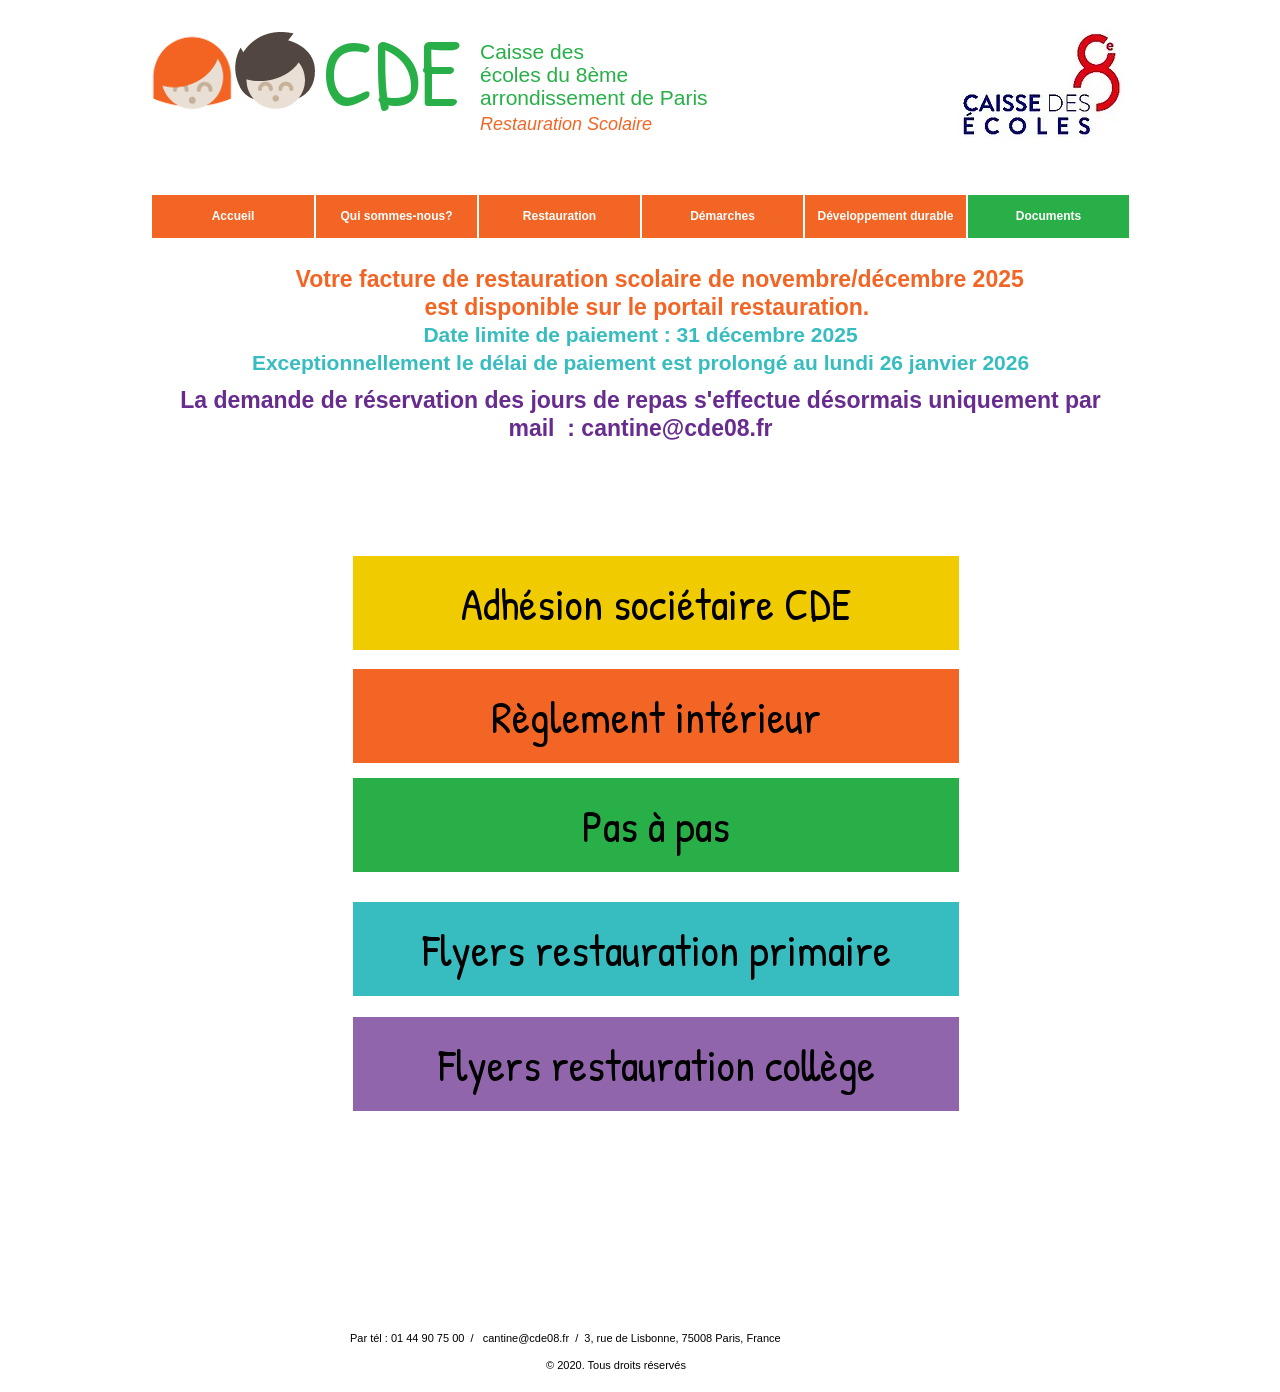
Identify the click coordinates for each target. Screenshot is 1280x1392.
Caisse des (532, 51)
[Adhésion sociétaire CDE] (656, 603)
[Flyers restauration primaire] (656, 949)
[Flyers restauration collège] (656, 1064)
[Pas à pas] (656, 825)
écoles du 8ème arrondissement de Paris (594, 86)
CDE (391, 71)
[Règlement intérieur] (656, 716)
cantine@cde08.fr (676, 428)
